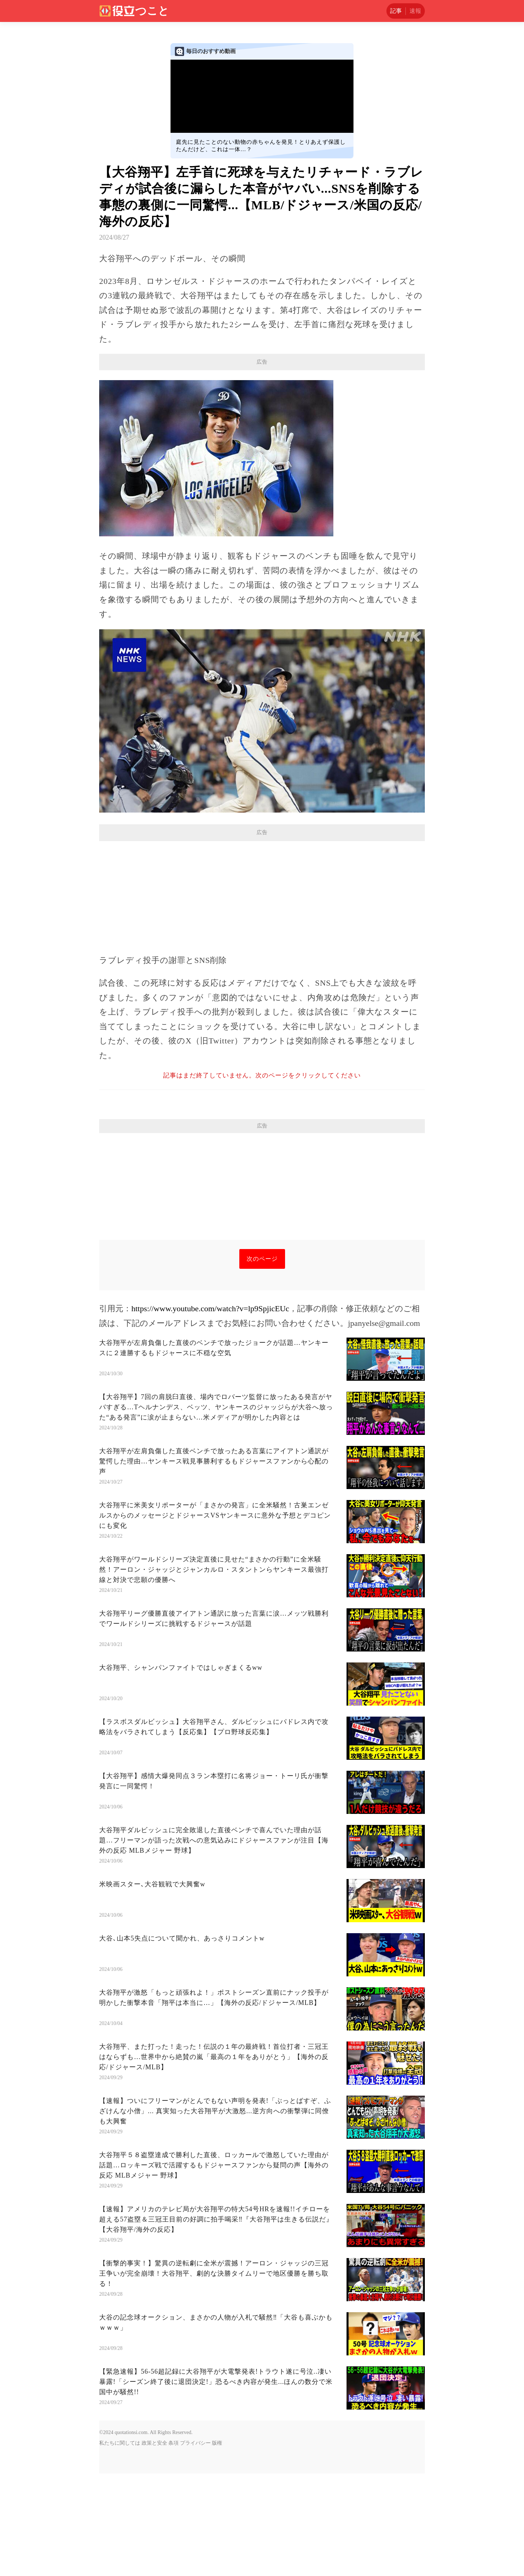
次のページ (262, 1361)
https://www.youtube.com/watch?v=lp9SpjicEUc (210, 1411)
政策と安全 (154, 2545)
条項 (173, 2545)
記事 (396, 11)
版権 (217, 2545)
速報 (415, 11)
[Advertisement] (262, 423)
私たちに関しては (119, 2545)
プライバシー (195, 2545)
